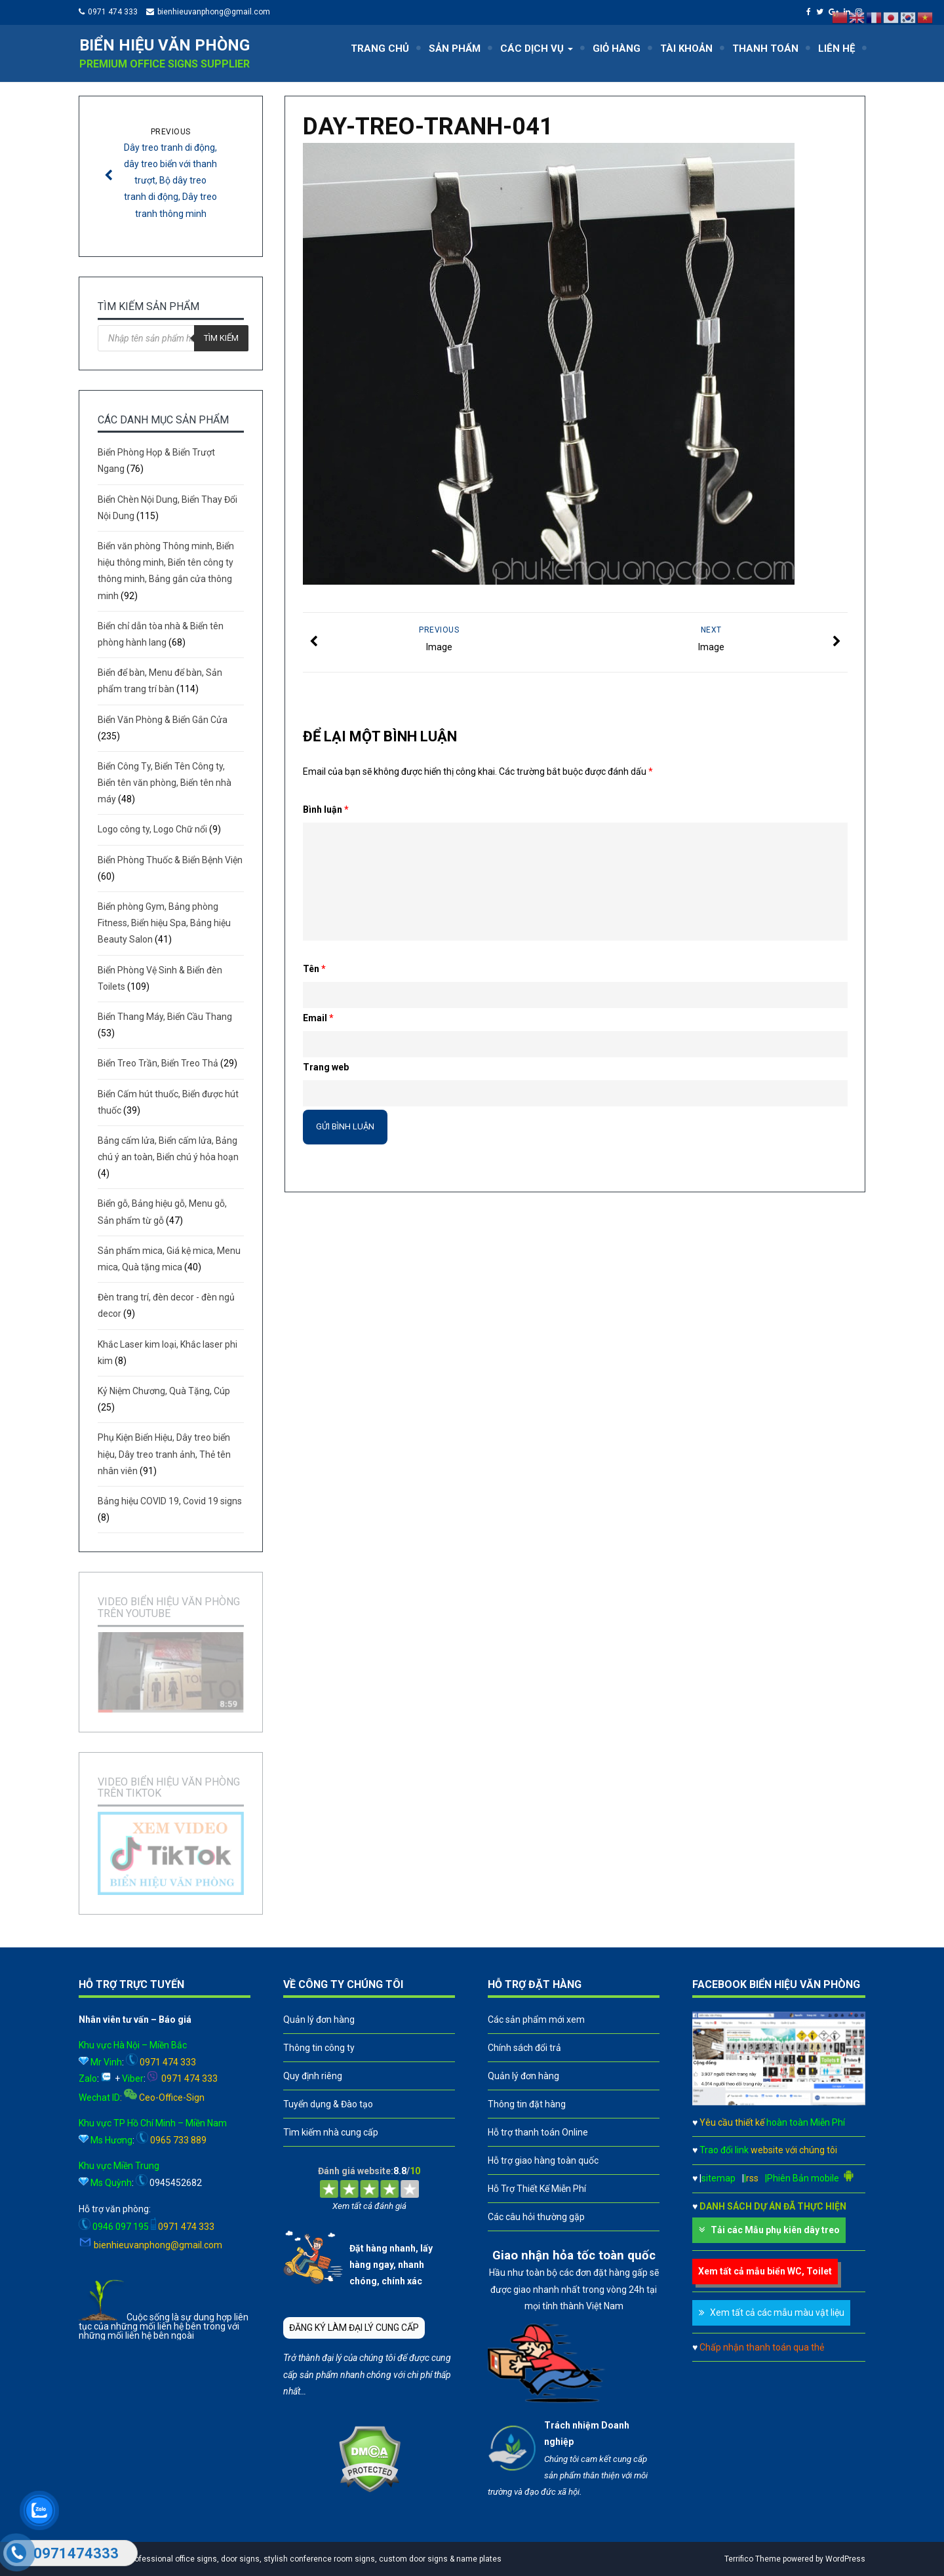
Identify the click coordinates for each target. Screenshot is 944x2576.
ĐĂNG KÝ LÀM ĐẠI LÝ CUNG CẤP (354, 2327)
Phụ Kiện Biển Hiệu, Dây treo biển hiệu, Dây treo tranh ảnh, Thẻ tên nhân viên (164, 1453)
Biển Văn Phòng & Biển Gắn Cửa (162, 719)
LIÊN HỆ (836, 48)
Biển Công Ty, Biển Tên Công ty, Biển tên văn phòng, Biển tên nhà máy (164, 782)
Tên (314, 969)
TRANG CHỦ (380, 48)
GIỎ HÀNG (616, 48)
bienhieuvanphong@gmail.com (213, 11)
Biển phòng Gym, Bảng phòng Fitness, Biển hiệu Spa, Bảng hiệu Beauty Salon (164, 923)
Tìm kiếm (221, 338)
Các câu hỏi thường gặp (536, 2217)
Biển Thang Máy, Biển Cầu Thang (165, 1016)
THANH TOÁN (765, 48)
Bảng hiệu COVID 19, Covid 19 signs (170, 1501)
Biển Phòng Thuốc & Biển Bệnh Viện (170, 860)
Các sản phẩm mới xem (536, 2019)
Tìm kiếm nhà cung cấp (330, 2132)
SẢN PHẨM (455, 48)
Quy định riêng (312, 2076)
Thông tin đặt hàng (527, 2104)
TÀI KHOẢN (686, 48)
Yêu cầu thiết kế (772, 2122)
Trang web (326, 1067)
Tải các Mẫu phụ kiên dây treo (775, 2230)
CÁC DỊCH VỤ (536, 48)
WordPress (845, 2559)
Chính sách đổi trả (524, 2047)
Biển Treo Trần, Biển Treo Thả (158, 1063)
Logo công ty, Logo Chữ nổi (152, 829)
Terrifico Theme (752, 2559)
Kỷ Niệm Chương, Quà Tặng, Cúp (164, 1391)
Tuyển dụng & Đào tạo (328, 2104)
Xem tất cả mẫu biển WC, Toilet (765, 2271)
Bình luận (326, 809)
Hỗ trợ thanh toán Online (538, 2132)
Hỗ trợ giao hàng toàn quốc (543, 2160)
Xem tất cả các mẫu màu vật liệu (777, 2312)
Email (318, 1018)
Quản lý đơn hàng (319, 2019)
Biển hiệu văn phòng (164, 45)
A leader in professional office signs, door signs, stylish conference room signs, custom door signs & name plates (293, 2559)
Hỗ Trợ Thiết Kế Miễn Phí (537, 2188)
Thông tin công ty (319, 2047)
